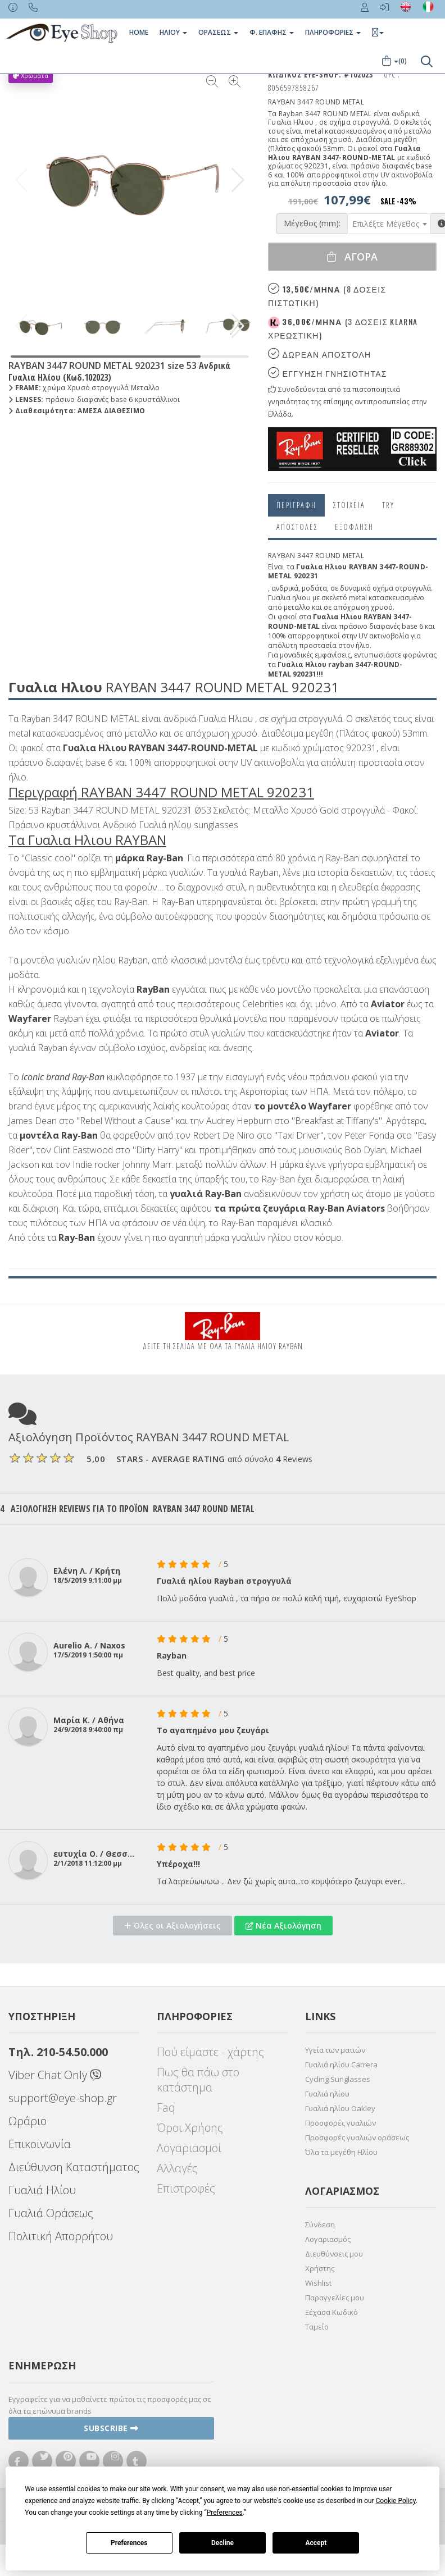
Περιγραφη (296, 505)
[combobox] (389, 223)
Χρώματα (30, 75)
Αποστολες (297, 527)
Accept (315, 2543)
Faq (166, 2107)
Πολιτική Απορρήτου (60, 2236)
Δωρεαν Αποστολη (319, 354)
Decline (222, 2543)
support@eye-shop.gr (62, 2097)
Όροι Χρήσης (190, 2127)
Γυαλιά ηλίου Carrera (341, 2064)
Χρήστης (319, 2268)
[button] (238, 180)
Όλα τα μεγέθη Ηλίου (341, 2152)
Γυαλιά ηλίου (327, 2094)
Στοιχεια (349, 505)
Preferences (129, 2543)
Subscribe (111, 2428)
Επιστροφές (186, 2188)
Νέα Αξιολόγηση (283, 1925)
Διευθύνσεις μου (334, 2254)
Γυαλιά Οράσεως (50, 2213)
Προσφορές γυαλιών (340, 2123)
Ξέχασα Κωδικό (331, 2312)
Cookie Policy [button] (396, 2501)
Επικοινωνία (39, 2144)
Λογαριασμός (328, 2239)
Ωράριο (27, 2121)
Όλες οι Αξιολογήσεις (172, 1925)
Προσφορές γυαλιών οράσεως (357, 2137)
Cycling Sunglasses (337, 2079)
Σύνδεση (320, 2224)
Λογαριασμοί (189, 2147)
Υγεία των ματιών (335, 2050)
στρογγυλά (413, 588)
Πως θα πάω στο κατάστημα (198, 2080)
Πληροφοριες (333, 32)
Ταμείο (317, 2327)
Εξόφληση (354, 527)
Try (388, 505)
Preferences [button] (225, 2512)
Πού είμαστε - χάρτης (210, 2051)
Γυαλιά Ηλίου (42, 2190)
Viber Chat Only (54, 2074)
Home (138, 32)
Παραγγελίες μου (334, 2297)
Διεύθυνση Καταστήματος (73, 2167)
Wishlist (318, 2283)
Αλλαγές (177, 2168)
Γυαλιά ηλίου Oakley (340, 2108)
